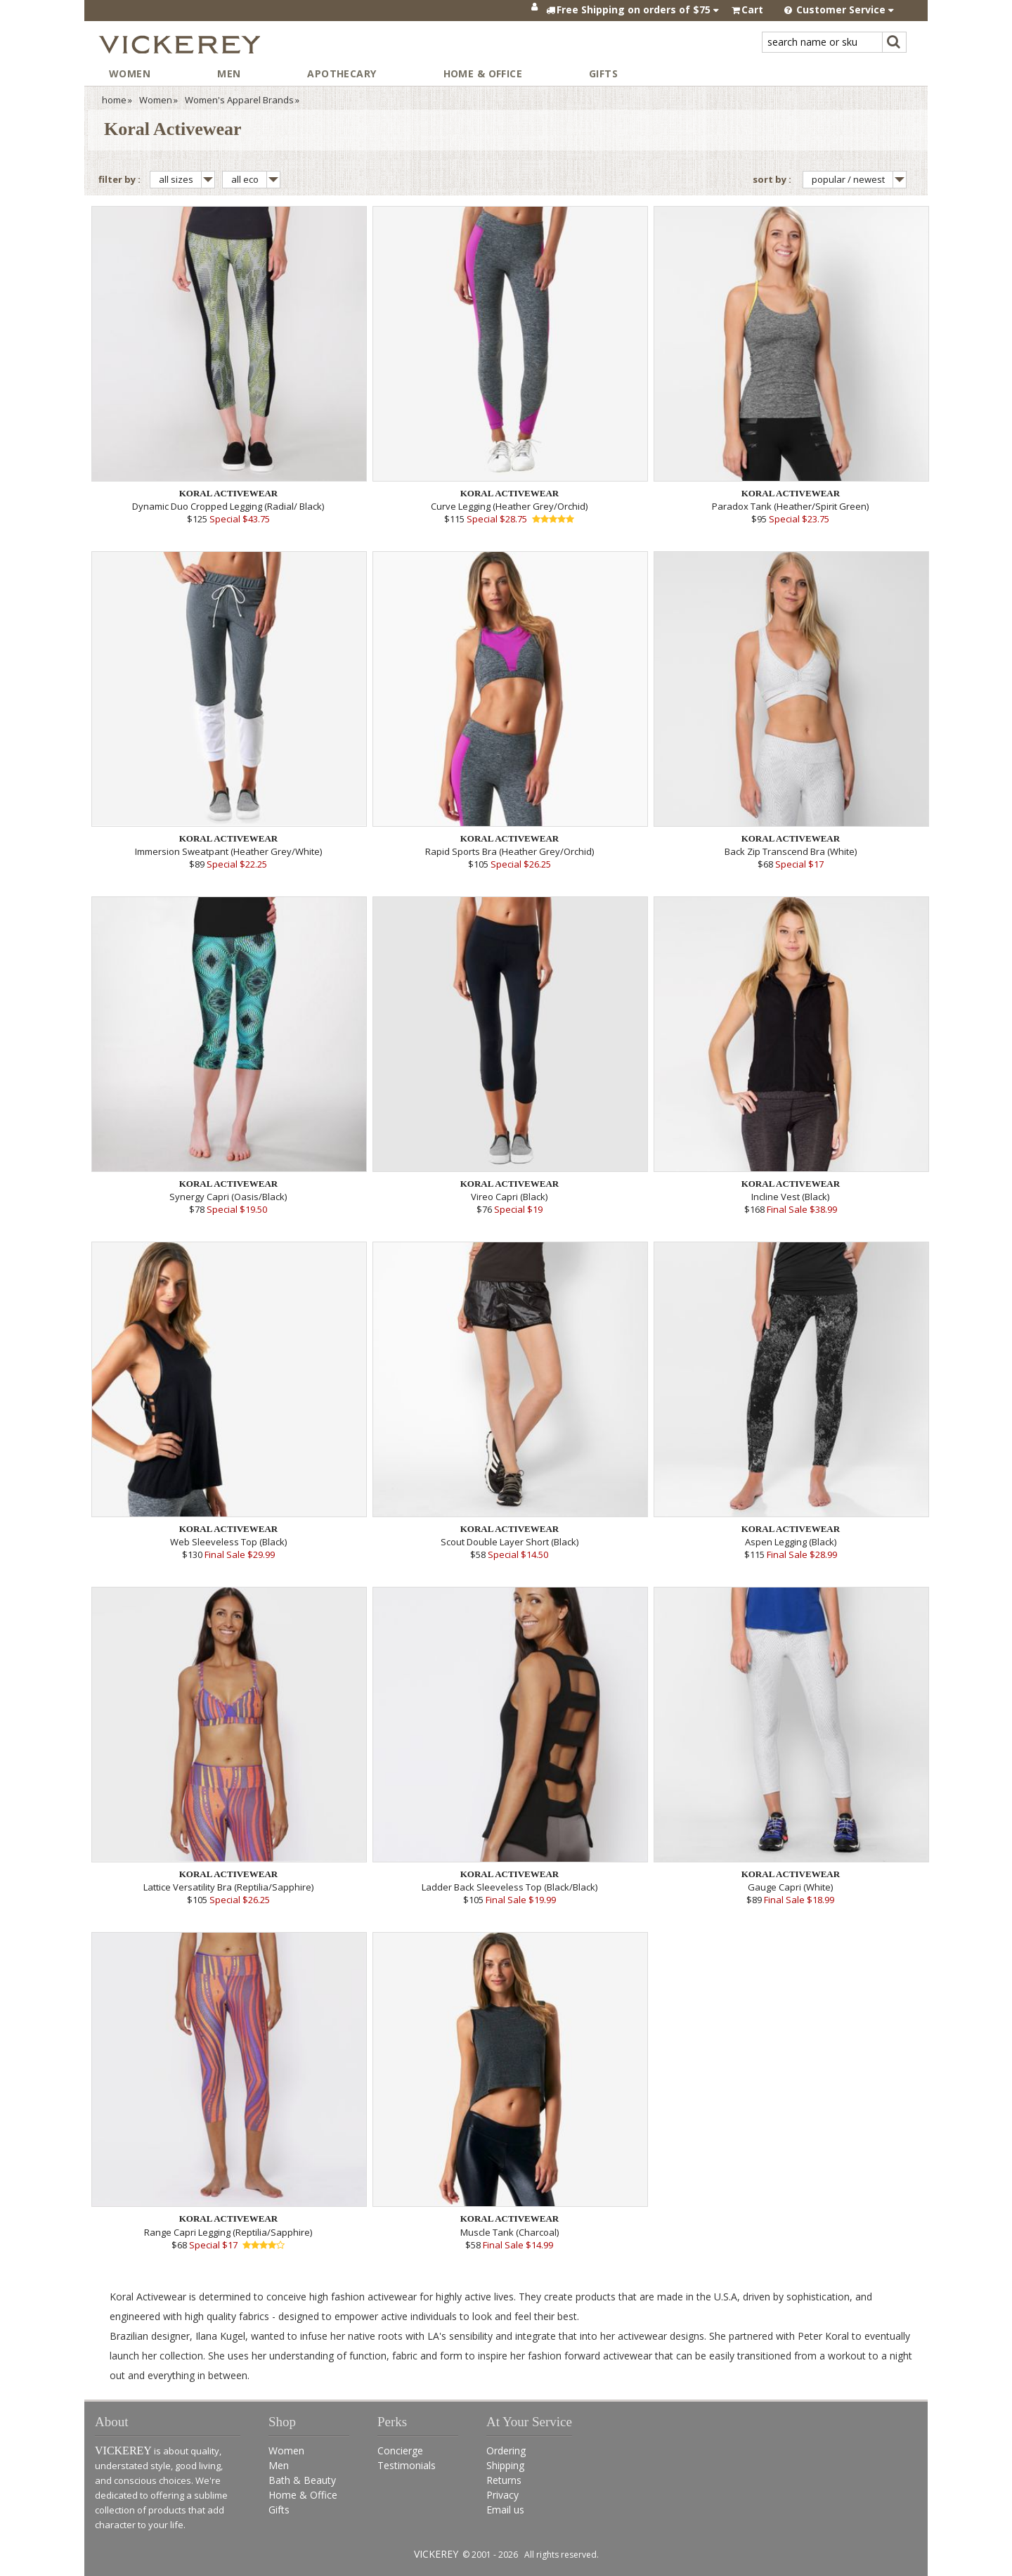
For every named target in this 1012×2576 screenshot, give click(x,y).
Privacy (502, 2494)
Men (228, 73)
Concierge (400, 2450)
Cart (752, 9)
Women (129, 73)
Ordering (506, 2450)
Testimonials (406, 2465)
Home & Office (482, 73)
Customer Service (839, 9)
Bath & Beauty (302, 2480)
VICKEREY (436, 2554)
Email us (505, 2509)
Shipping (505, 2465)
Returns (503, 2480)
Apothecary (341, 73)
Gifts (603, 73)
